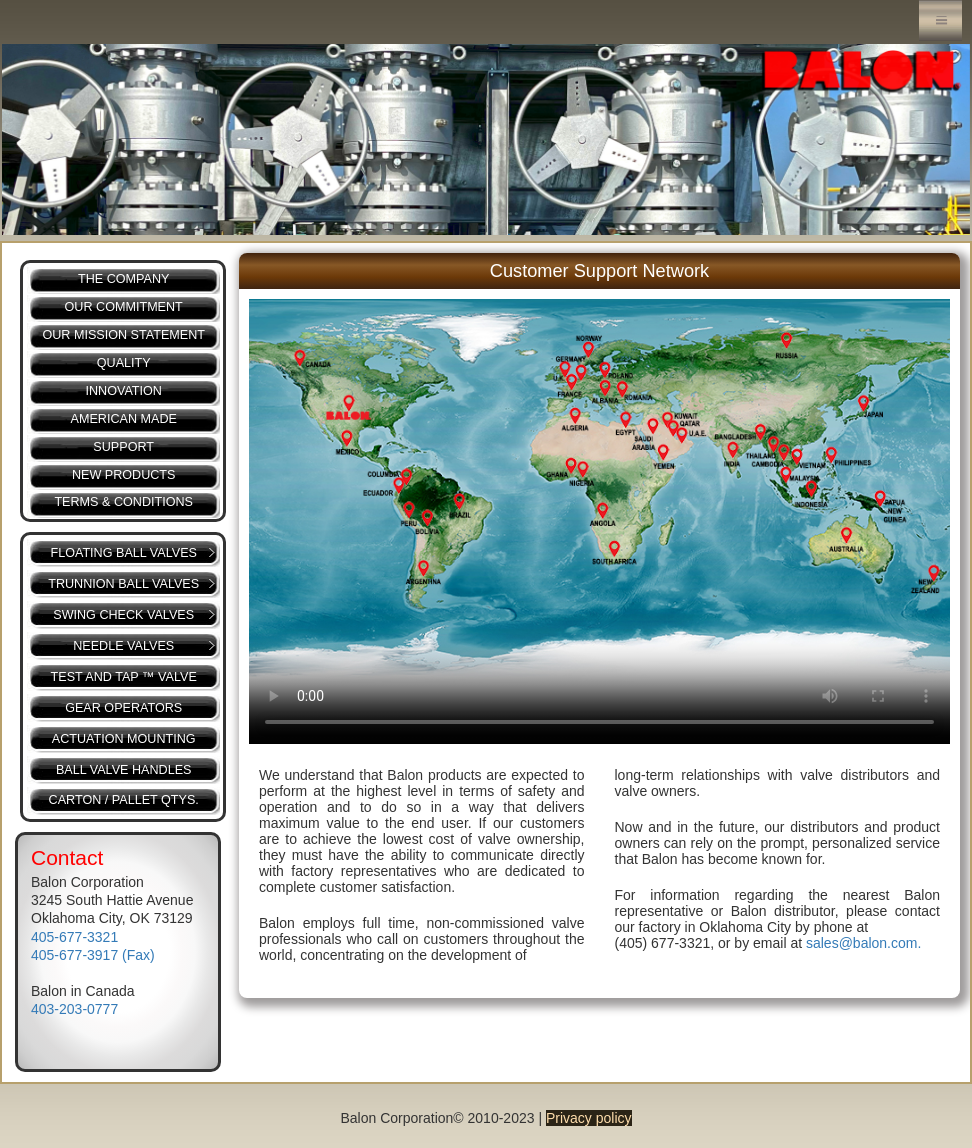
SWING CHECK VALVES (123, 615)
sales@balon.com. (863, 943)
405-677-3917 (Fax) (93, 955)
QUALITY (124, 363)
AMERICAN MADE (124, 419)
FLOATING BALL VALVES (123, 553)
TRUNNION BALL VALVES (123, 584)
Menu (940, 20)
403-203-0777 (74, 1009)
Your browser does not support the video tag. (599, 521)
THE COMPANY (123, 279)
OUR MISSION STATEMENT (123, 335)
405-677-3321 (74, 937)
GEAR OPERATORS (123, 708)
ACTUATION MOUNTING (124, 739)
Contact (67, 857)
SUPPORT (123, 447)
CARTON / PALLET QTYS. (124, 800)
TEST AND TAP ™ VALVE (124, 677)
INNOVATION (123, 391)
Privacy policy (589, 1118)
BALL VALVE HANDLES (124, 770)
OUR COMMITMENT (124, 307)
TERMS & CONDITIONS (123, 502)
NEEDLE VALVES (123, 646)
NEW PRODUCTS (124, 475)
